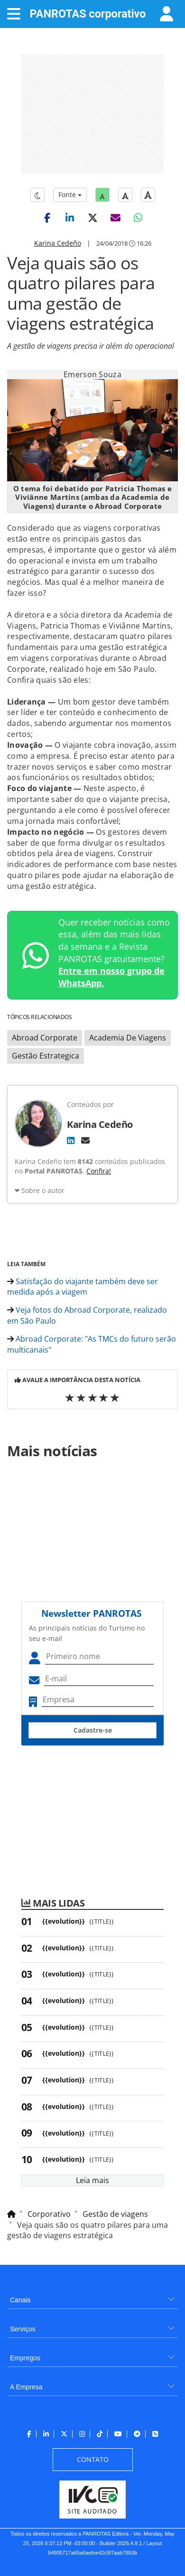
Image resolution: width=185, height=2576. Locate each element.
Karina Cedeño (57, 243)
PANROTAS (88, 13)
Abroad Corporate (44, 1037)
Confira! (98, 1170)
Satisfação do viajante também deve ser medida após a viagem (82, 1287)
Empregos (25, 2358)
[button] (47, 217)
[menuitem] (92, 2296)
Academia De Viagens (127, 1037)
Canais (20, 2300)
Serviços (23, 2329)
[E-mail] (85, 1140)
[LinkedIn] (70, 1140)
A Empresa (26, 2387)
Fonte (70, 194)
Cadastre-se (93, 1730)
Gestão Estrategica (45, 1055)
